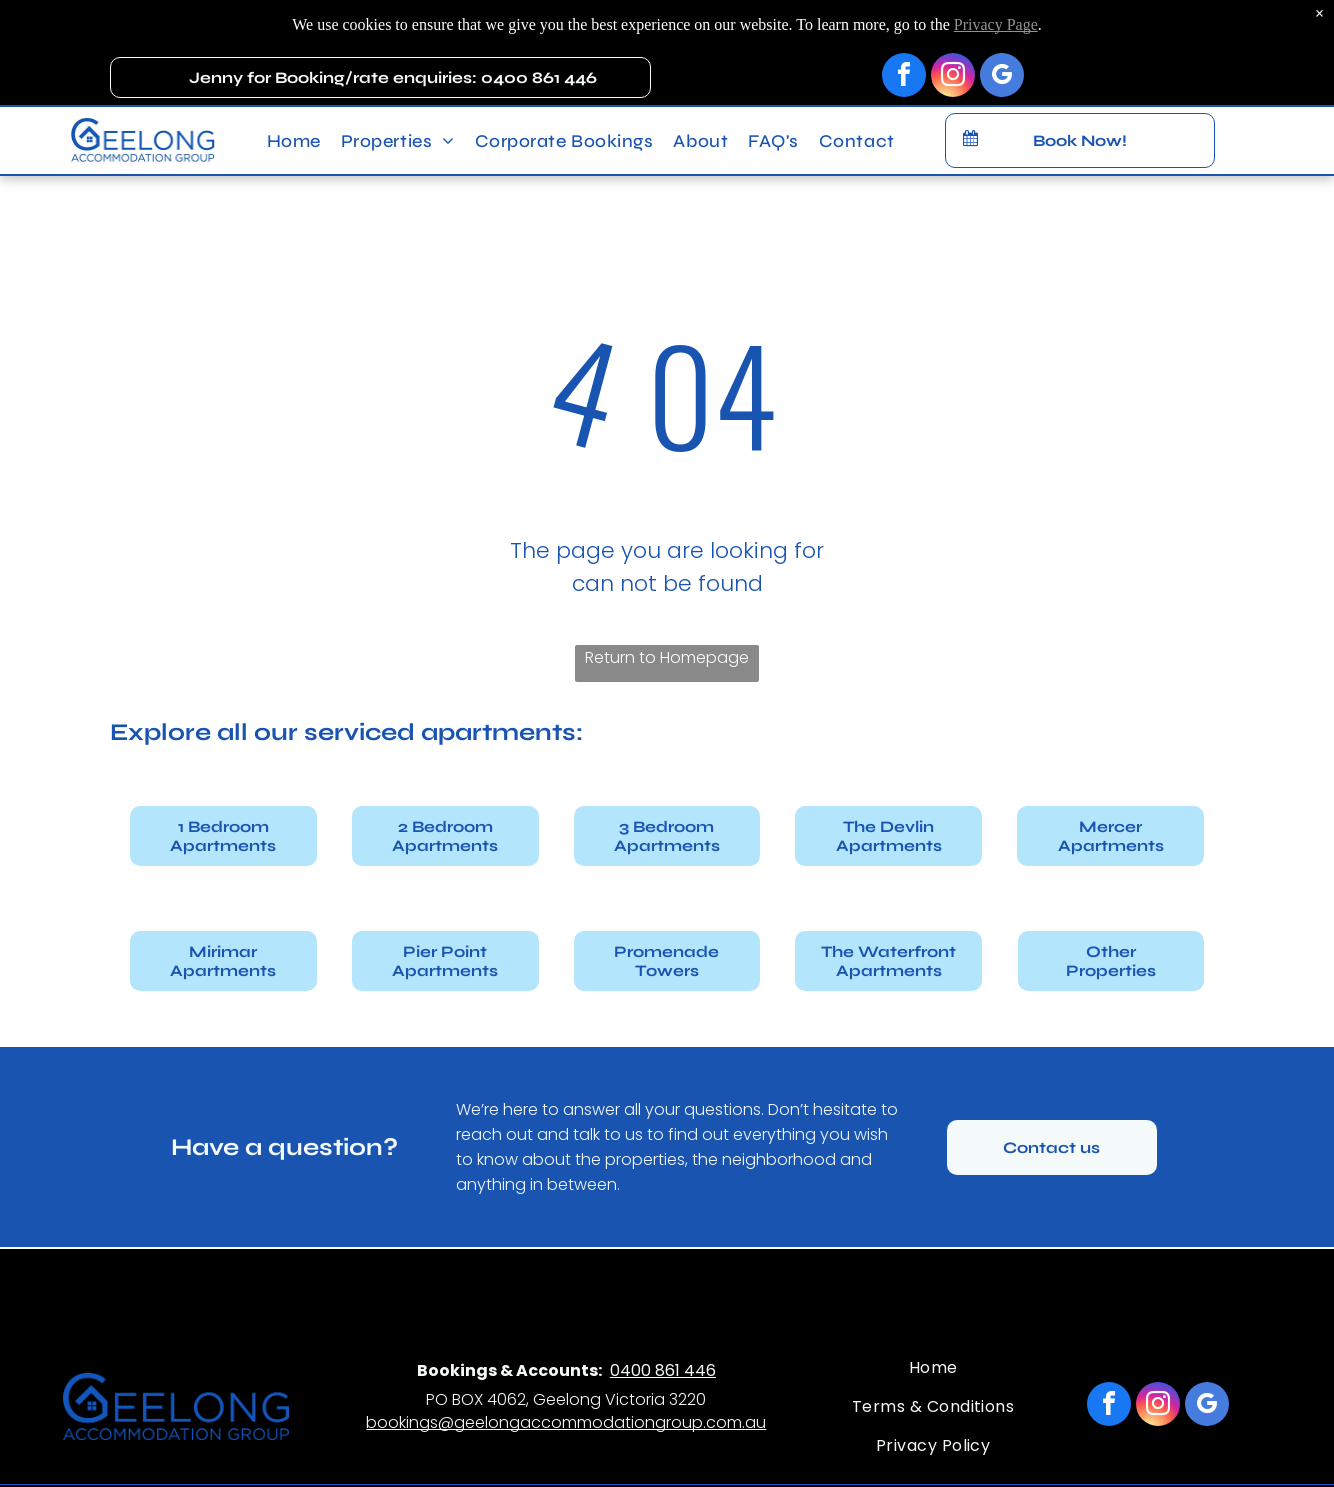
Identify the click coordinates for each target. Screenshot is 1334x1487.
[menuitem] (294, 119)
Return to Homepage (667, 657)
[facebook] (904, 56)
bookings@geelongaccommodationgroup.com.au (566, 1422)
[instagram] (953, 56)
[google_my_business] (1002, 56)
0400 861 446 (663, 1370)
